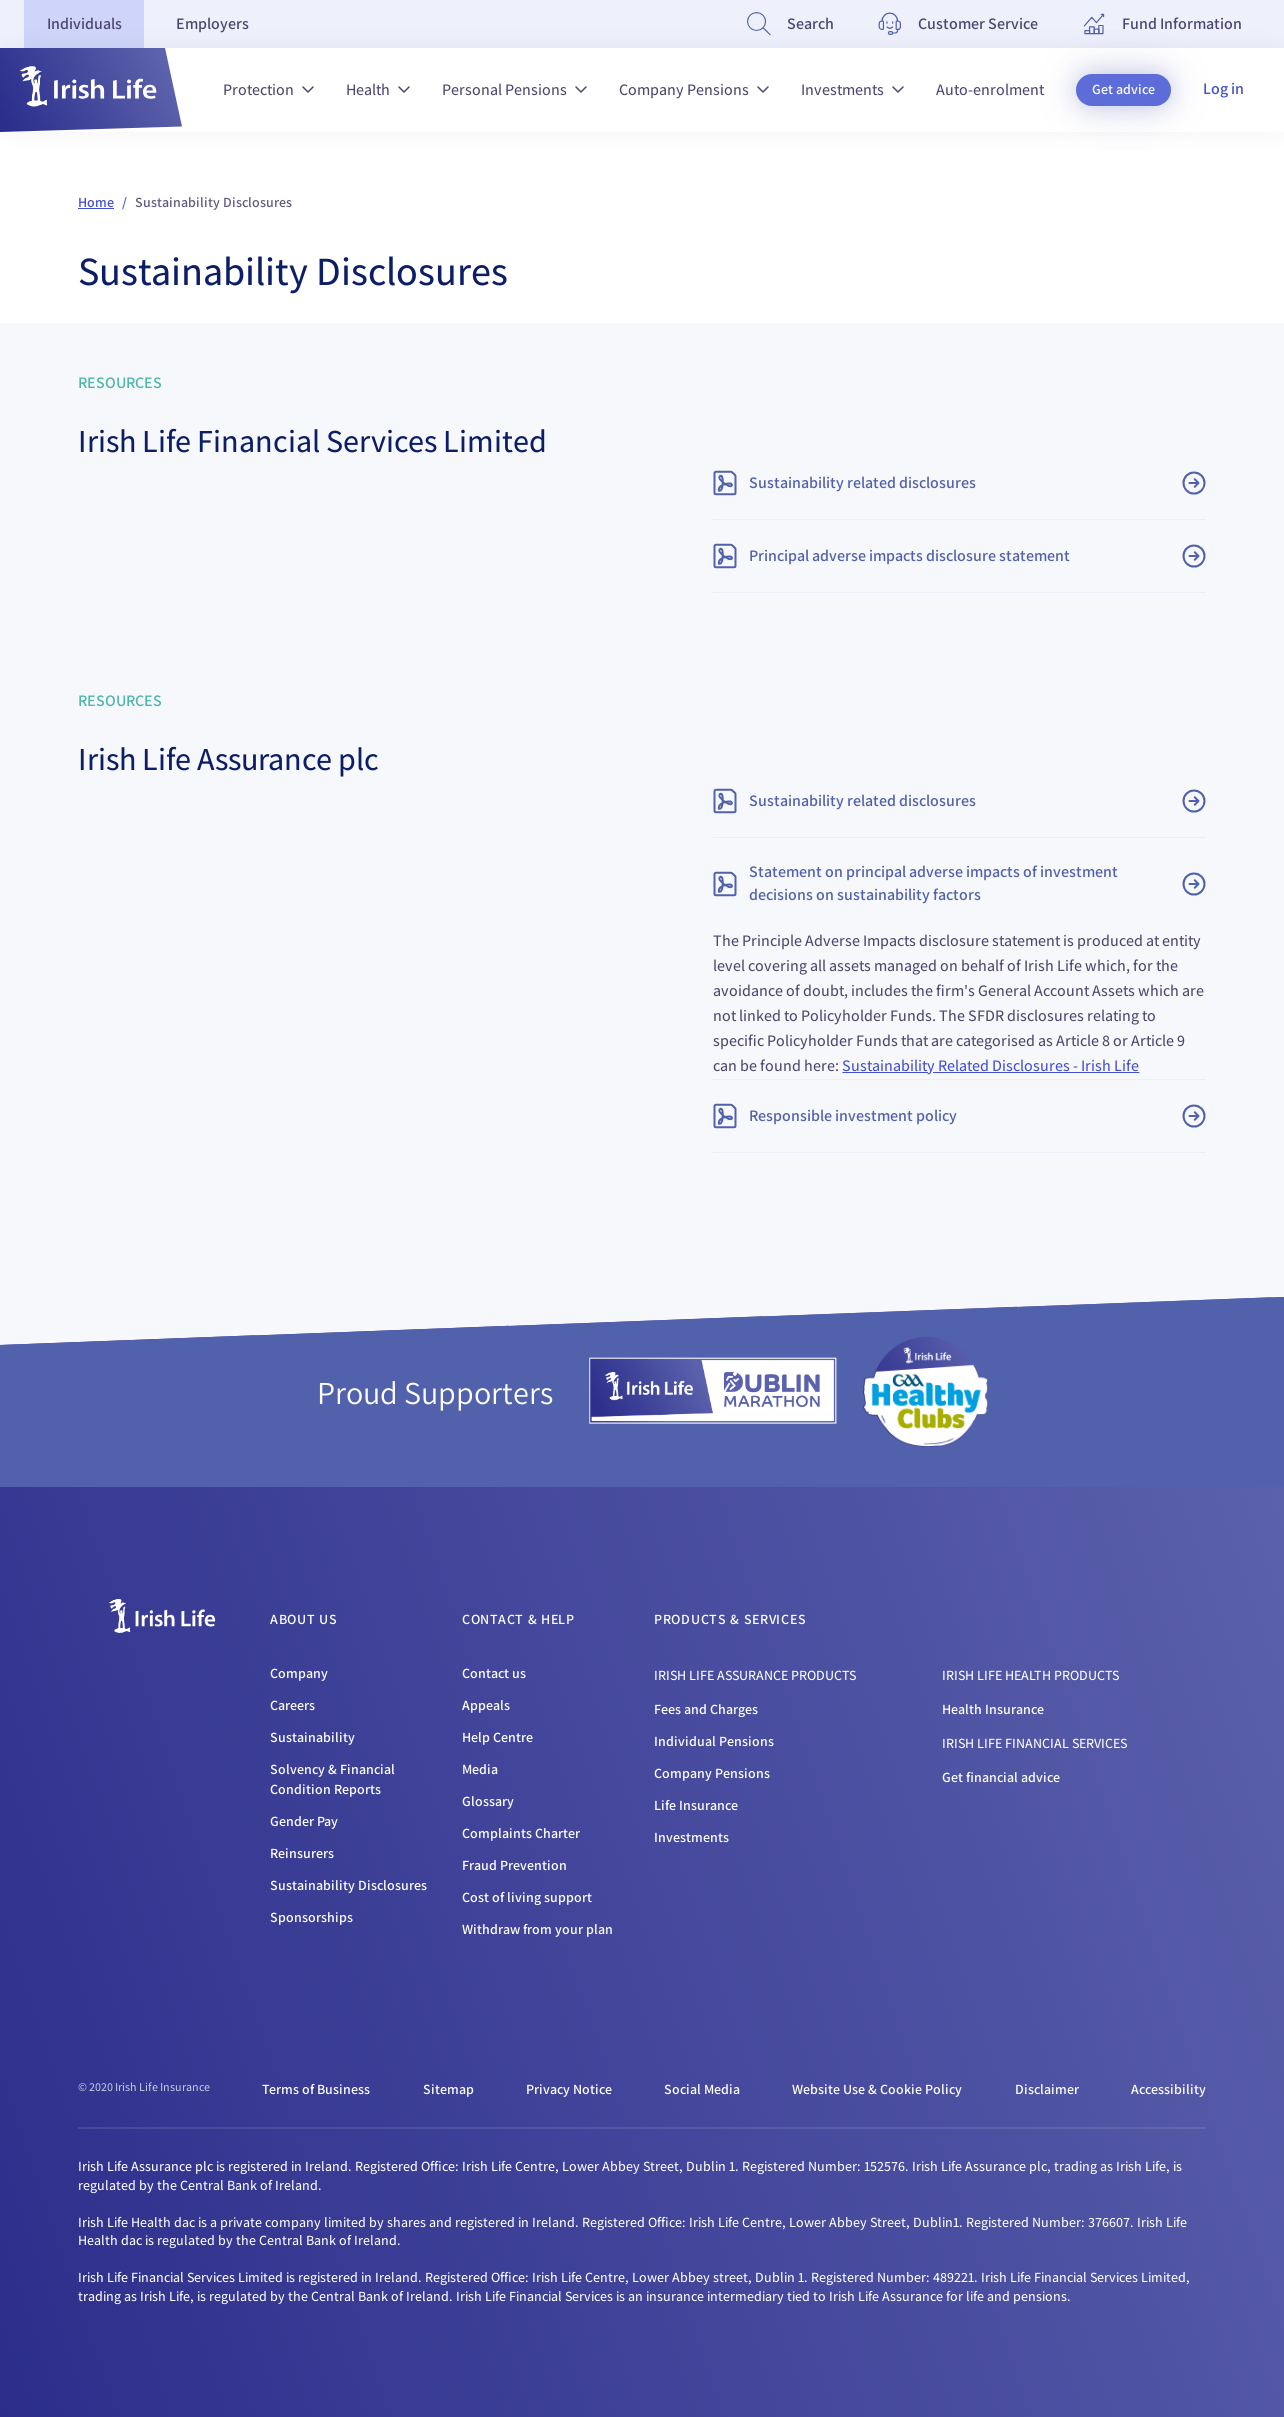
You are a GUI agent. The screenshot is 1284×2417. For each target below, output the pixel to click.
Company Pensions (694, 89)
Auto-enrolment (990, 89)
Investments (852, 89)
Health (378, 89)
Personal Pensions (514, 89)
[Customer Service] (958, 24)
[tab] (84, 24)
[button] (91, 90)
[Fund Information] (1162, 24)
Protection (268, 89)
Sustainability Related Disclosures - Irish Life (990, 1065)
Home (96, 202)
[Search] (790, 24)
